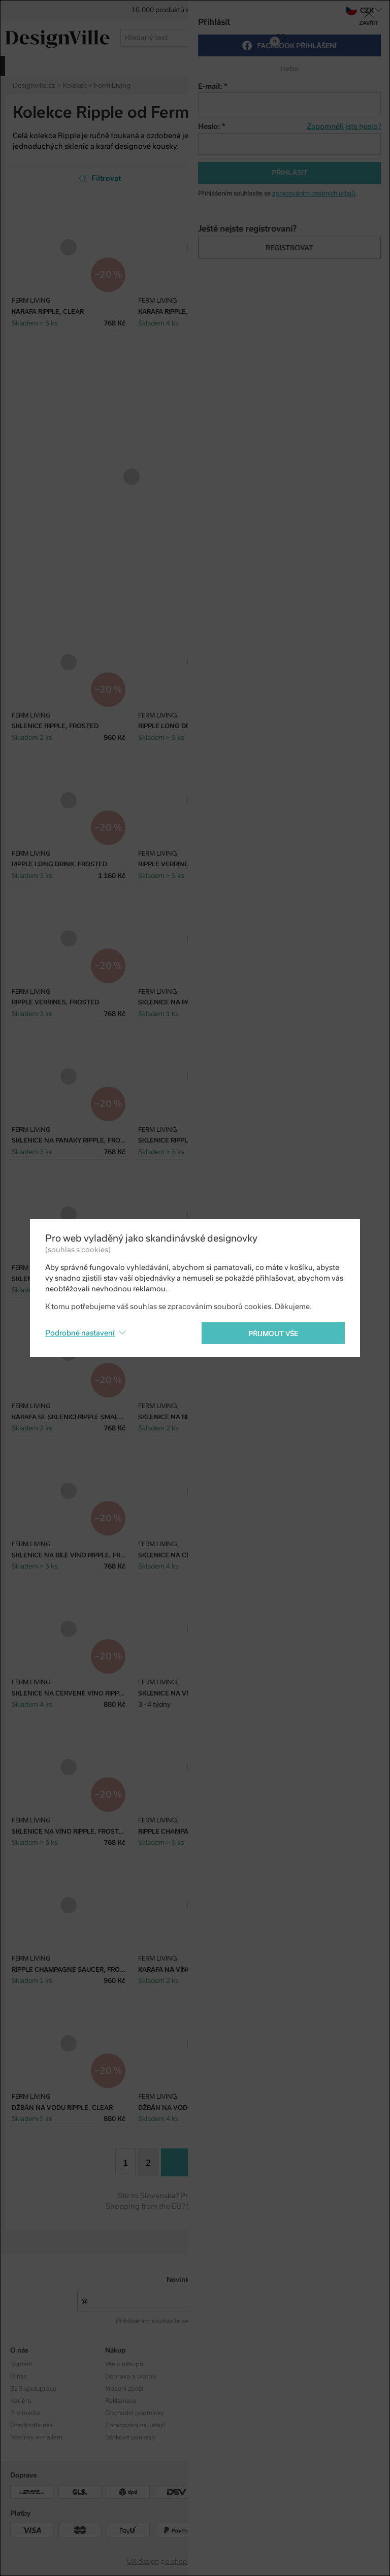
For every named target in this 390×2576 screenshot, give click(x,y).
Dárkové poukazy (130, 2437)
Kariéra (20, 2400)
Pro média (25, 2413)
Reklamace (121, 2400)
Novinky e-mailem (195, 2280)
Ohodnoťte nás (31, 2425)
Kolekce (211, 2364)
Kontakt (21, 2364)
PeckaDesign (243, 2561)
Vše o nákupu (124, 2364)
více (338, 65)
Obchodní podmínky (134, 2413)
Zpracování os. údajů (135, 2425)
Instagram (309, 2364)
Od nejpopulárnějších (290, 178)
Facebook (309, 2376)
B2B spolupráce (33, 2388)
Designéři (214, 2376)
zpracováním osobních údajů (231, 2321)
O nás (18, 2376)
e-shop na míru (189, 2561)
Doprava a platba (130, 2376)
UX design (143, 2561)
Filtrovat (100, 178)
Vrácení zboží (124, 2388)
